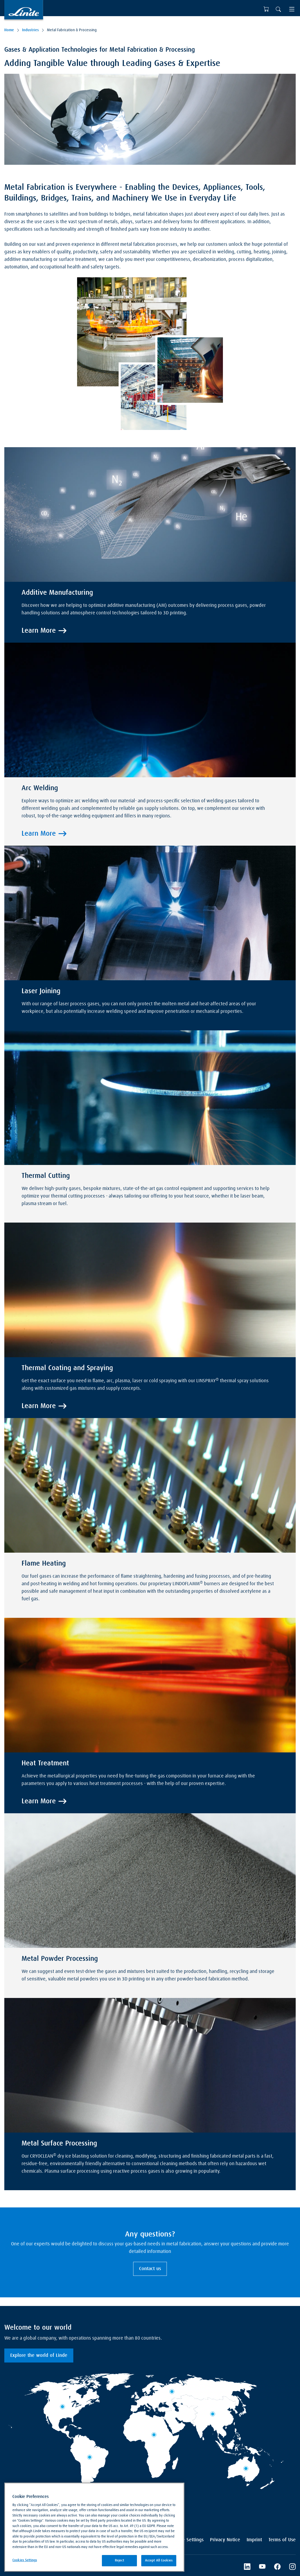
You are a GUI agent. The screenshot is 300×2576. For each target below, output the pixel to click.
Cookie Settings (187, 2540)
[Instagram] (292, 2567)
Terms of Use (282, 2540)
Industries (30, 30)
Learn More (39, 630)
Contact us (150, 2268)
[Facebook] (277, 2567)
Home (9, 30)
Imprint (254, 2540)
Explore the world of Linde (38, 2355)
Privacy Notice (225, 2540)
